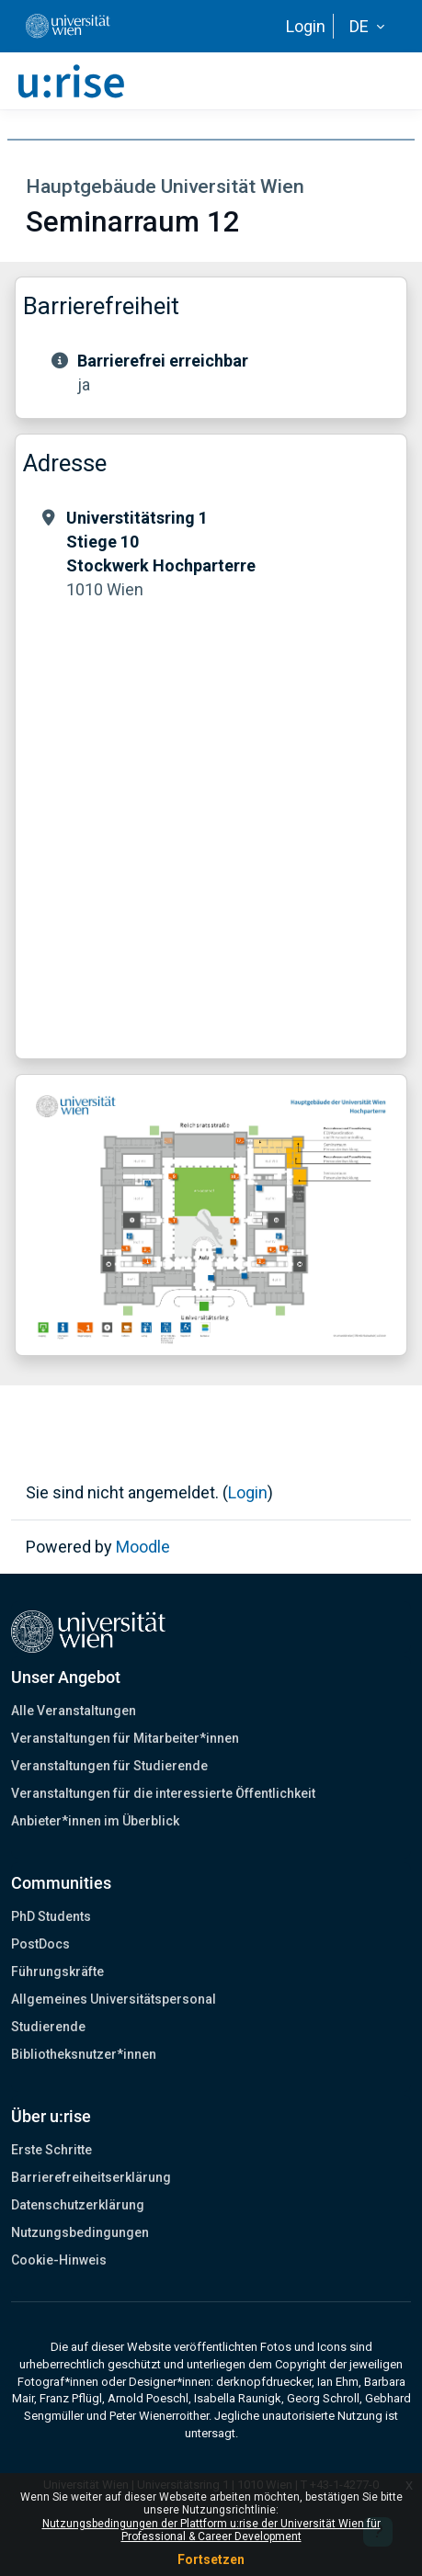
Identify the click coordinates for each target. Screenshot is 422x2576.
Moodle (143, 1546)
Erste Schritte (51, 2149)
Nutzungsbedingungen (80, 2232)
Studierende (48, 2026)
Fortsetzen (211, 2559)
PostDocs (40, 1944)
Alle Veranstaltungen (73, 1710)
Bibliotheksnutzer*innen (83, 2054)
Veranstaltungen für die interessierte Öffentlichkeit (163, 1793)
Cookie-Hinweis (59, 2260)
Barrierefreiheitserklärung (91, 2177)
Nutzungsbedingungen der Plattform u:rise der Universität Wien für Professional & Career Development (211, 2530)
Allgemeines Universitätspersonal (113, 1999)
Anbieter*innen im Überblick (95, 1820)
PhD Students (51, 1916)
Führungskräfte (57, 1971)
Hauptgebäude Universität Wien (165, 186)
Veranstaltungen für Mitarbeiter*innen (125, 1738)
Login (305, 26)
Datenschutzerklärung (77, 2205)
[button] (366, 26)
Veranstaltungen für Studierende (109, 1765)
